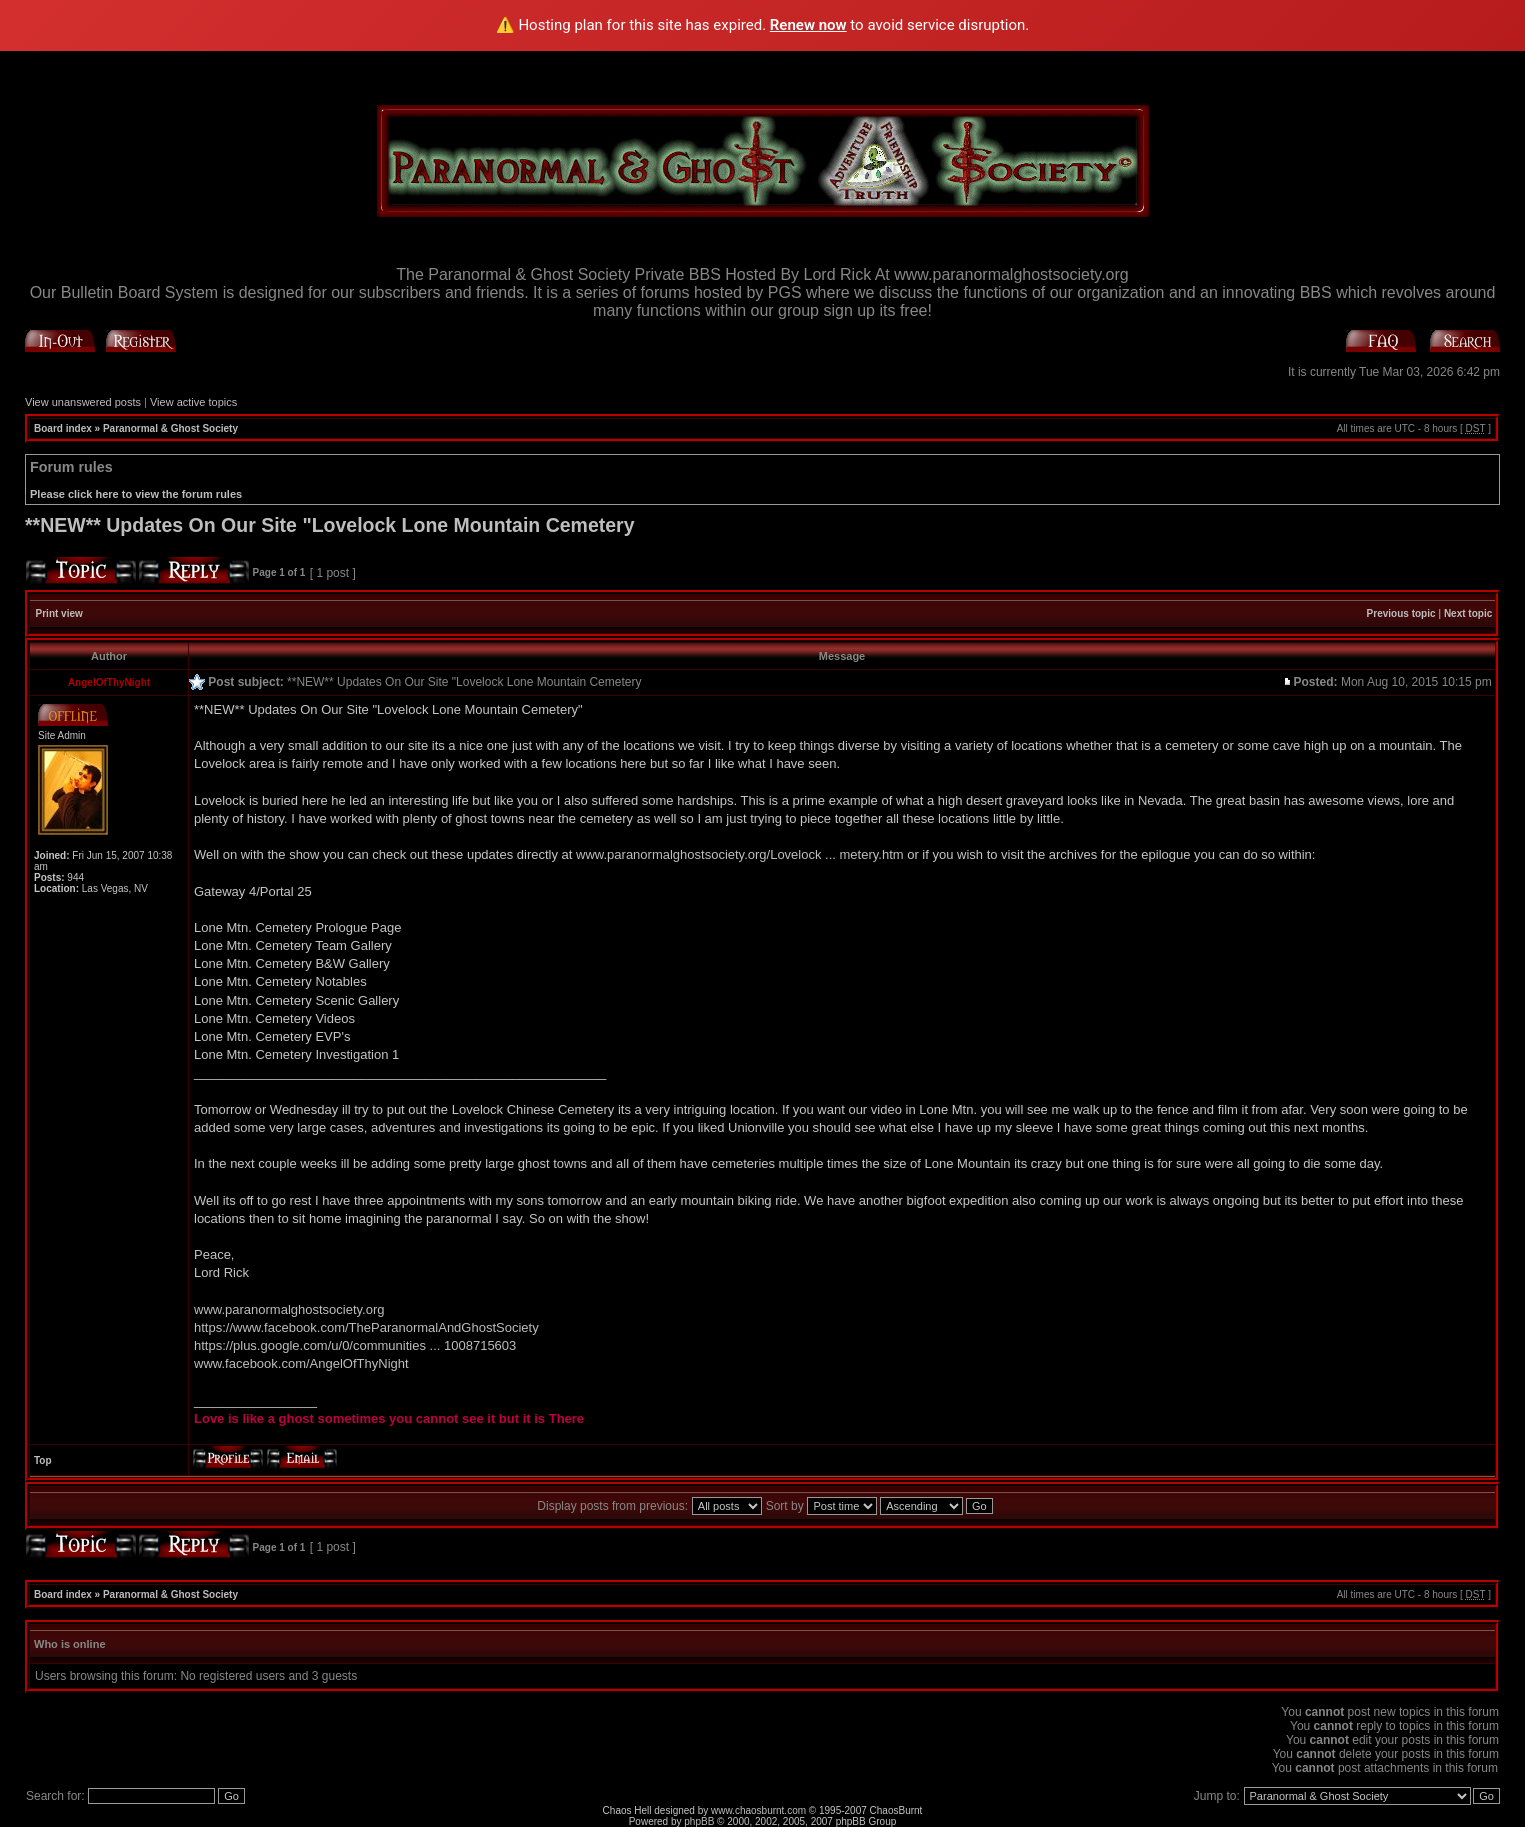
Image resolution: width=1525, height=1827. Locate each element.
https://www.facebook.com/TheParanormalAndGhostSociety (366, 1327)
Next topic (1468, 613)
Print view (59, 613)
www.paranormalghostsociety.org (289, 1309)
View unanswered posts (83, 402)
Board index (63, 428)
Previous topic (1401, 613)
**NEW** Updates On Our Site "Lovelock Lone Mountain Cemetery (330, 525)
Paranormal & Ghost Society (170, 428)
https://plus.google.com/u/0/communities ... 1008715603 (355, 1345)
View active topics (193, 402)
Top (43, 1460)
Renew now (808, 25)
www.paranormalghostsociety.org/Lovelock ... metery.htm (740, 854)
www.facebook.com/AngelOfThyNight (301, 1363)
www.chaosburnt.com (758, 1810)
